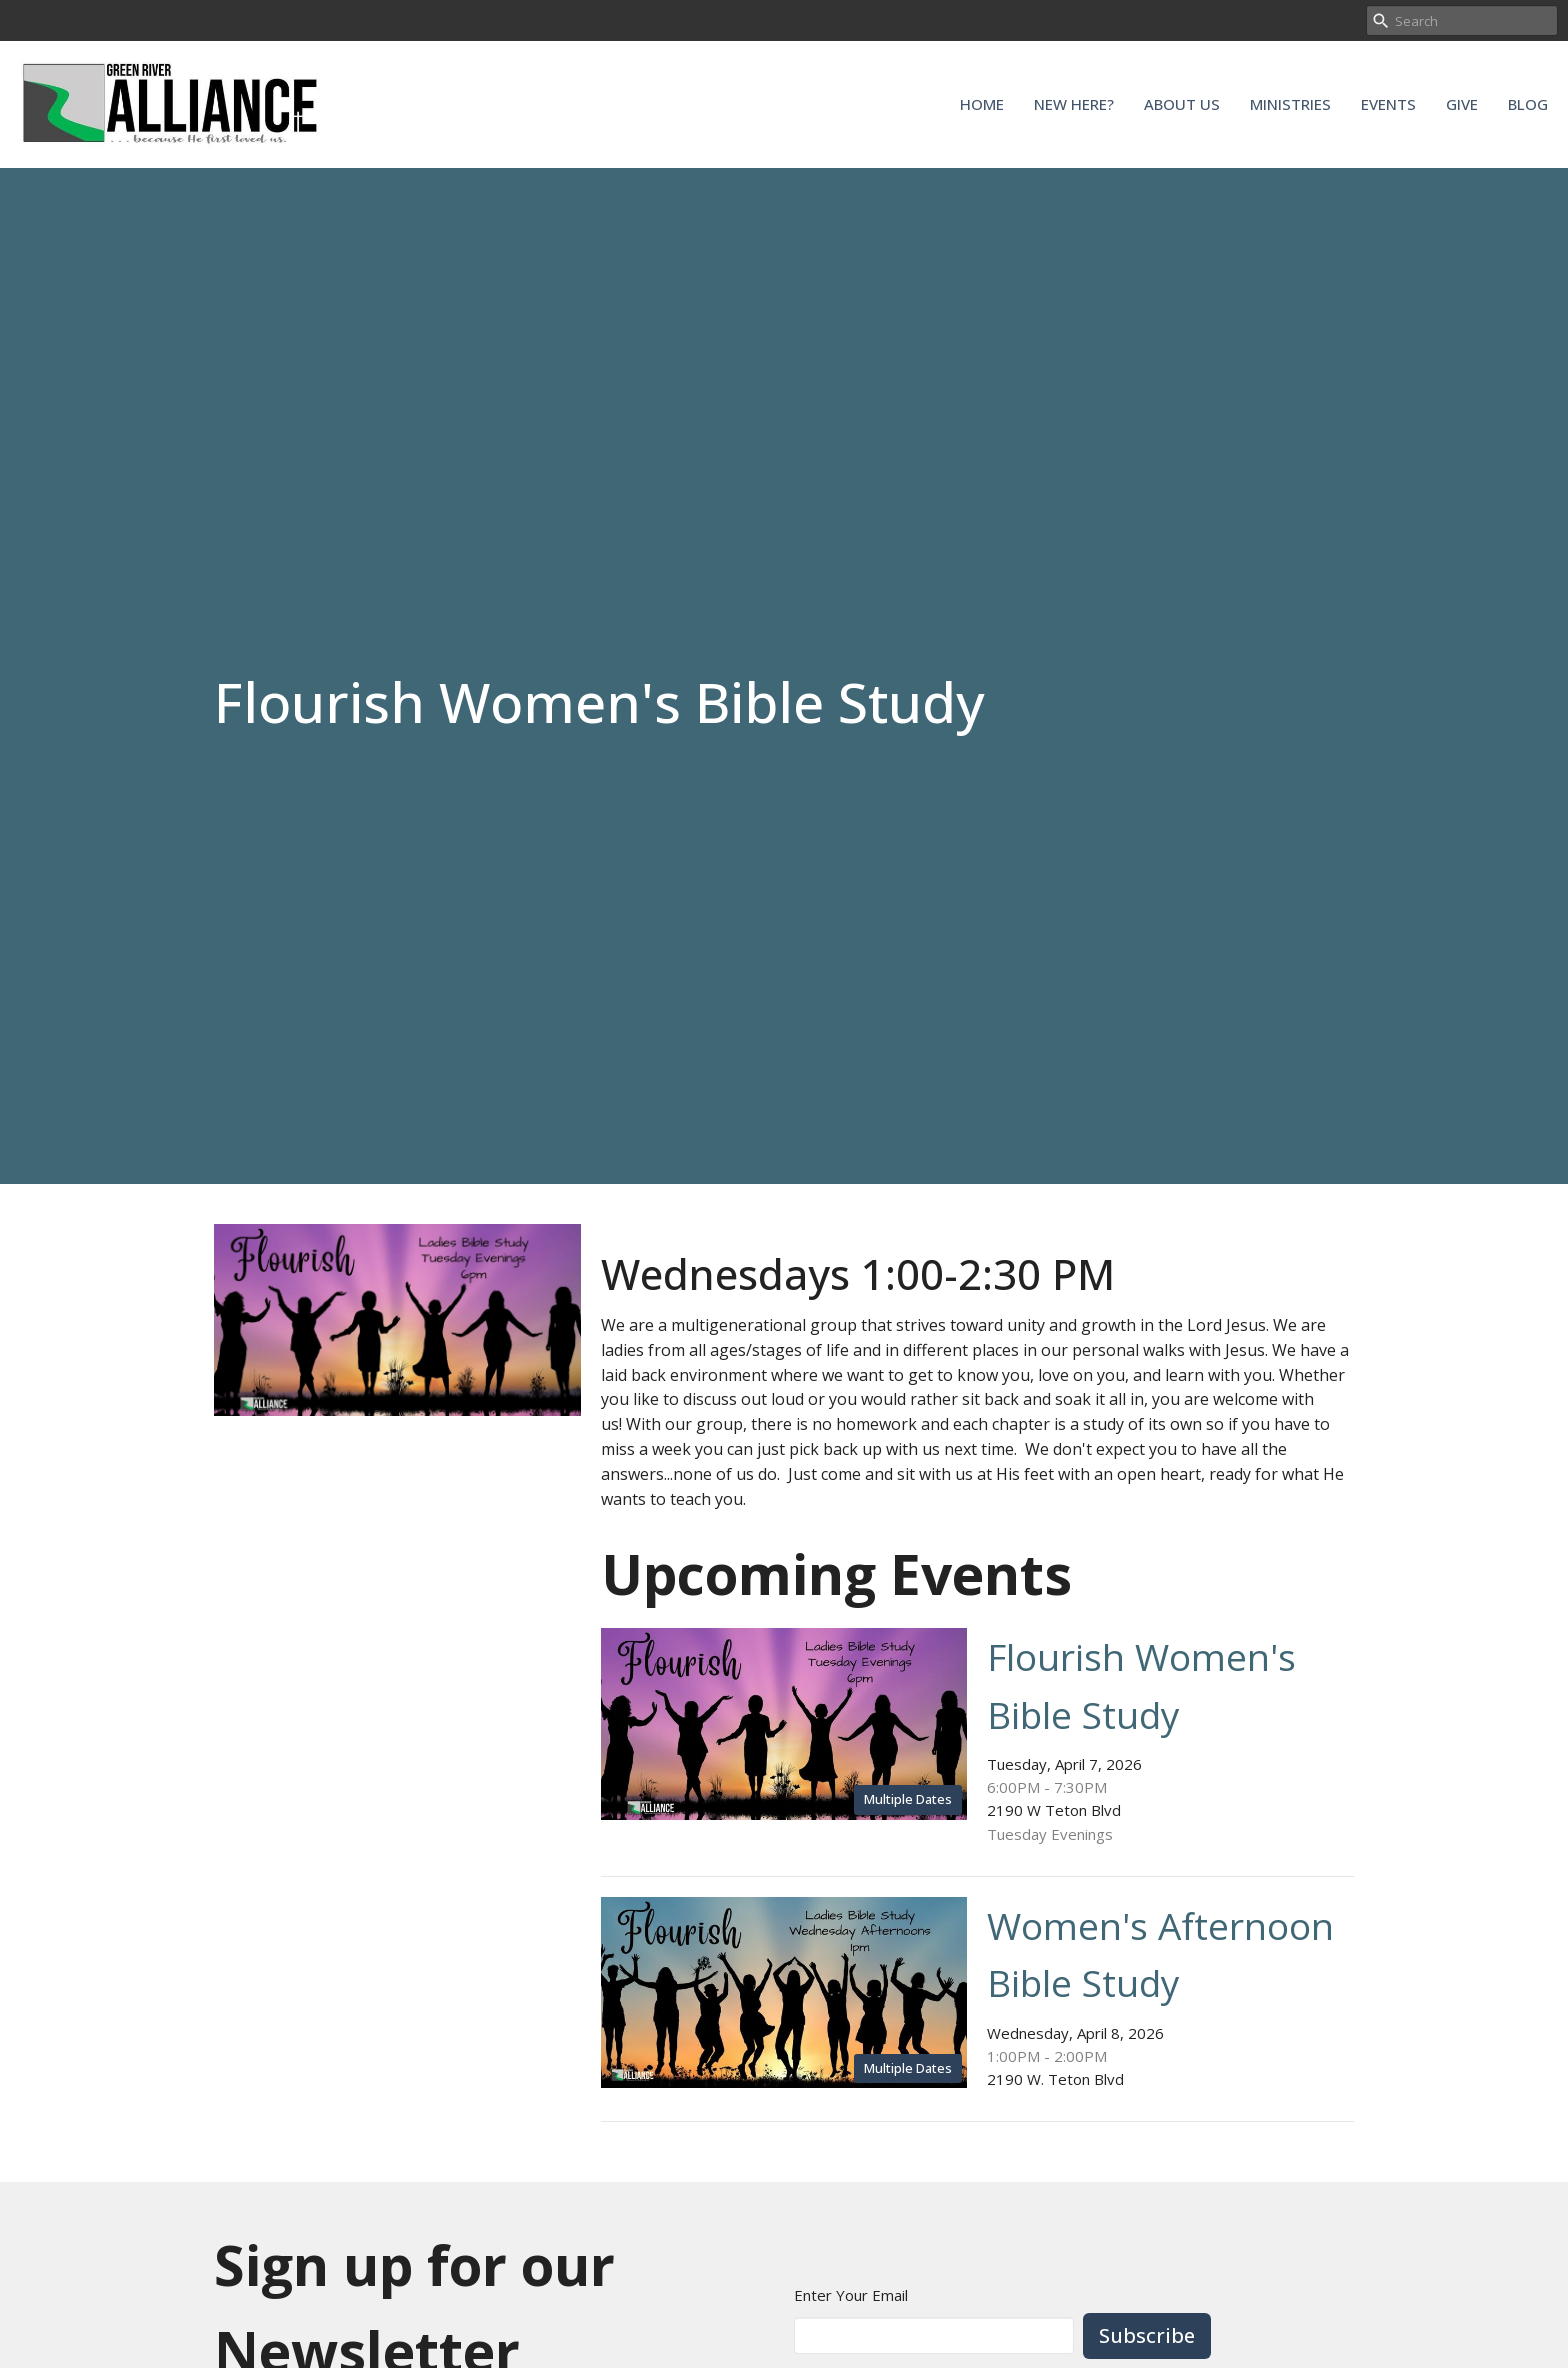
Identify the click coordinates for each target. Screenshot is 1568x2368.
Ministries (1290, 104)
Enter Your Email (851, 2295)
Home (982, 104)
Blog (1528, 104)
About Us (1182, 104)
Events (1388, 104)
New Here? (1074, 104)
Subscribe (1147, 2335)
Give (1462, 104)
